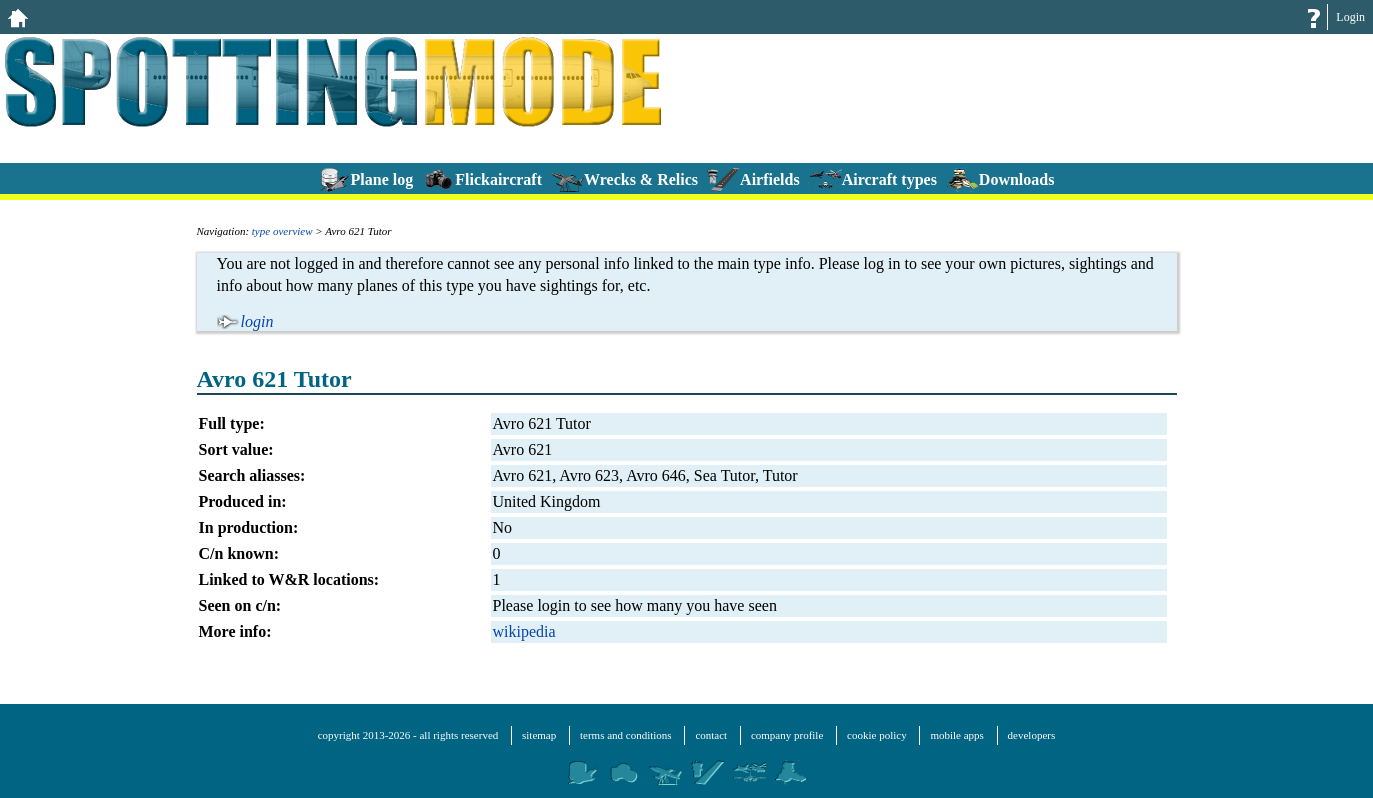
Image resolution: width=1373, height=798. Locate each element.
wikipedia (524, 631)
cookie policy (877, 735)
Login (1350, 17)
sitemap (539, 735)
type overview (282, 231)
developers (1032, 735)
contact (711, 735)
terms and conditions (626, 735)
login (257, 321)
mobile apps (956, 735)
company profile (787, 735)
